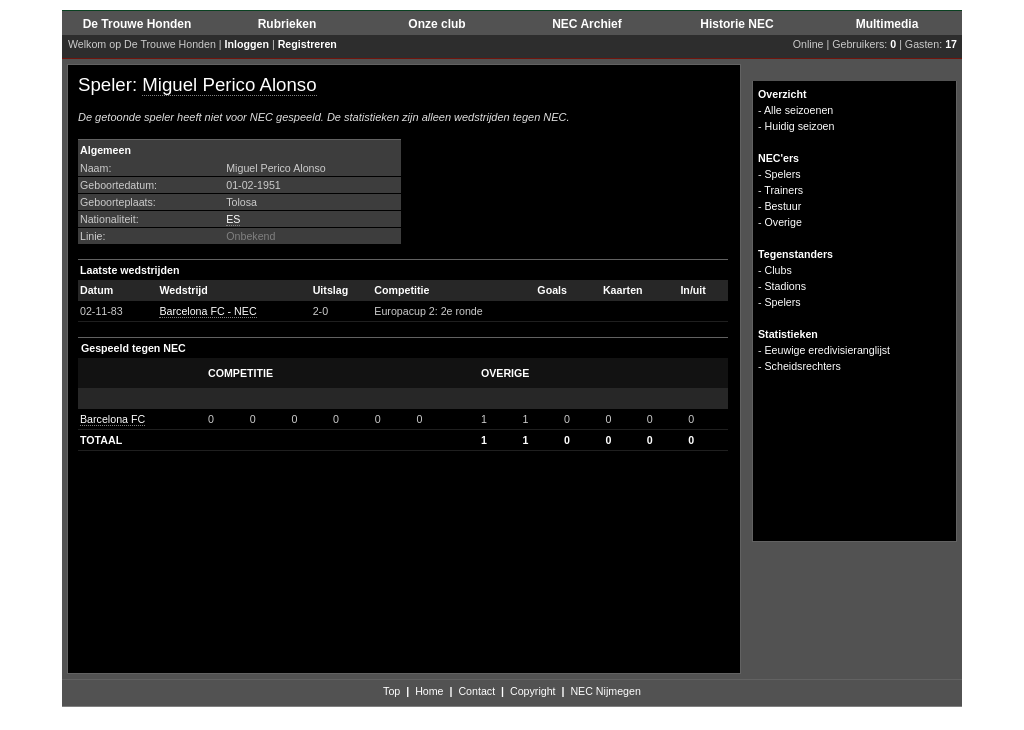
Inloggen (247, 44)
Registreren (307, 44)
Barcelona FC (112, 419)
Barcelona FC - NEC (207, 311)
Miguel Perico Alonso (229, 84)
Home (429, 691)
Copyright (533, 691)
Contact (476, 691)
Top (391, 691)
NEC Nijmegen (605, 691)
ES (233, 219)
